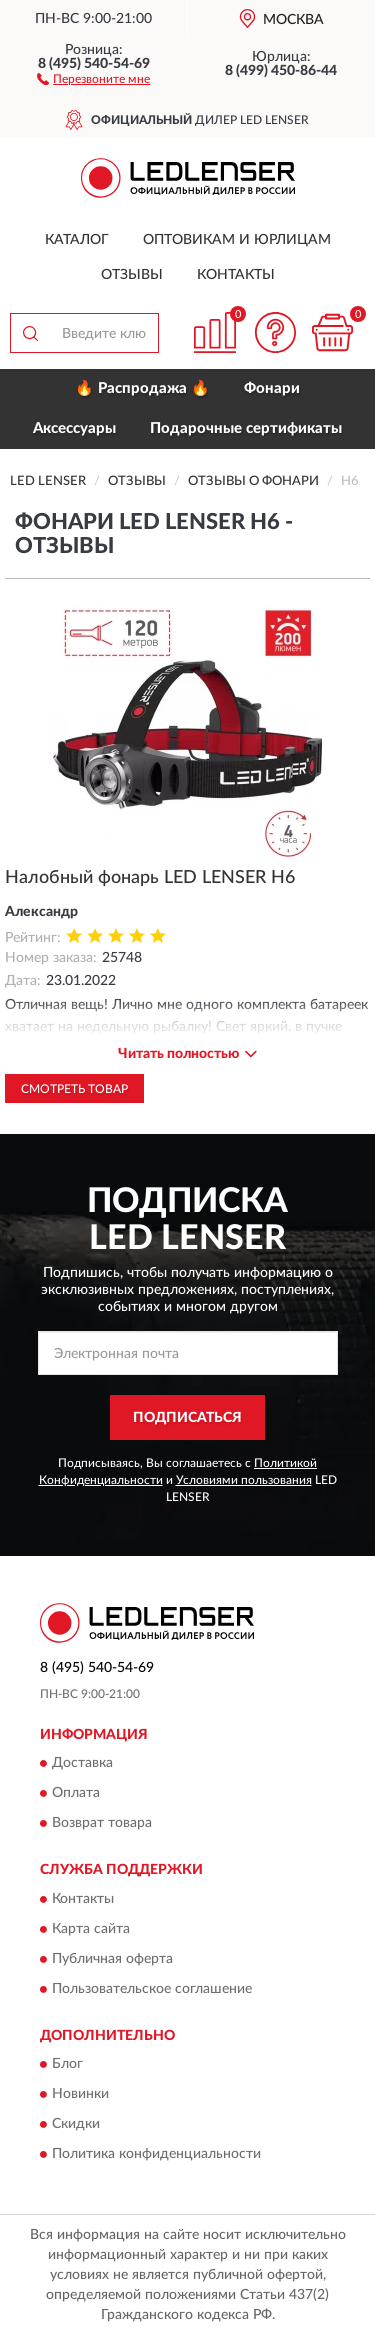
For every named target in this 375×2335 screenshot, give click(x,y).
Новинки (80, 2095)
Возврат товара (102, 1824)
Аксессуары (74, 428)
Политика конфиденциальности (156, 2155)
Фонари (272, 388)
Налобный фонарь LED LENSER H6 (150, 878)
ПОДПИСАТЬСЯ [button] (187, 1418)
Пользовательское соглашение (152, 1989)
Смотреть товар (74, 1089)
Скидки (76, 2125)
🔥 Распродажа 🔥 (142, 388)
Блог (67, 2065)
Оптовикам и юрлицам (237, 240)
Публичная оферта (112, 1959)
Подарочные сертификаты (246, 428)
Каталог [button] (77, 240)
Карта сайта (91, 1929)
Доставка (82, 1764)
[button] (93, 78)
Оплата (76, 1794)
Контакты (236, 275)
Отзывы (132, 275)
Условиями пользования (244, 1480)
